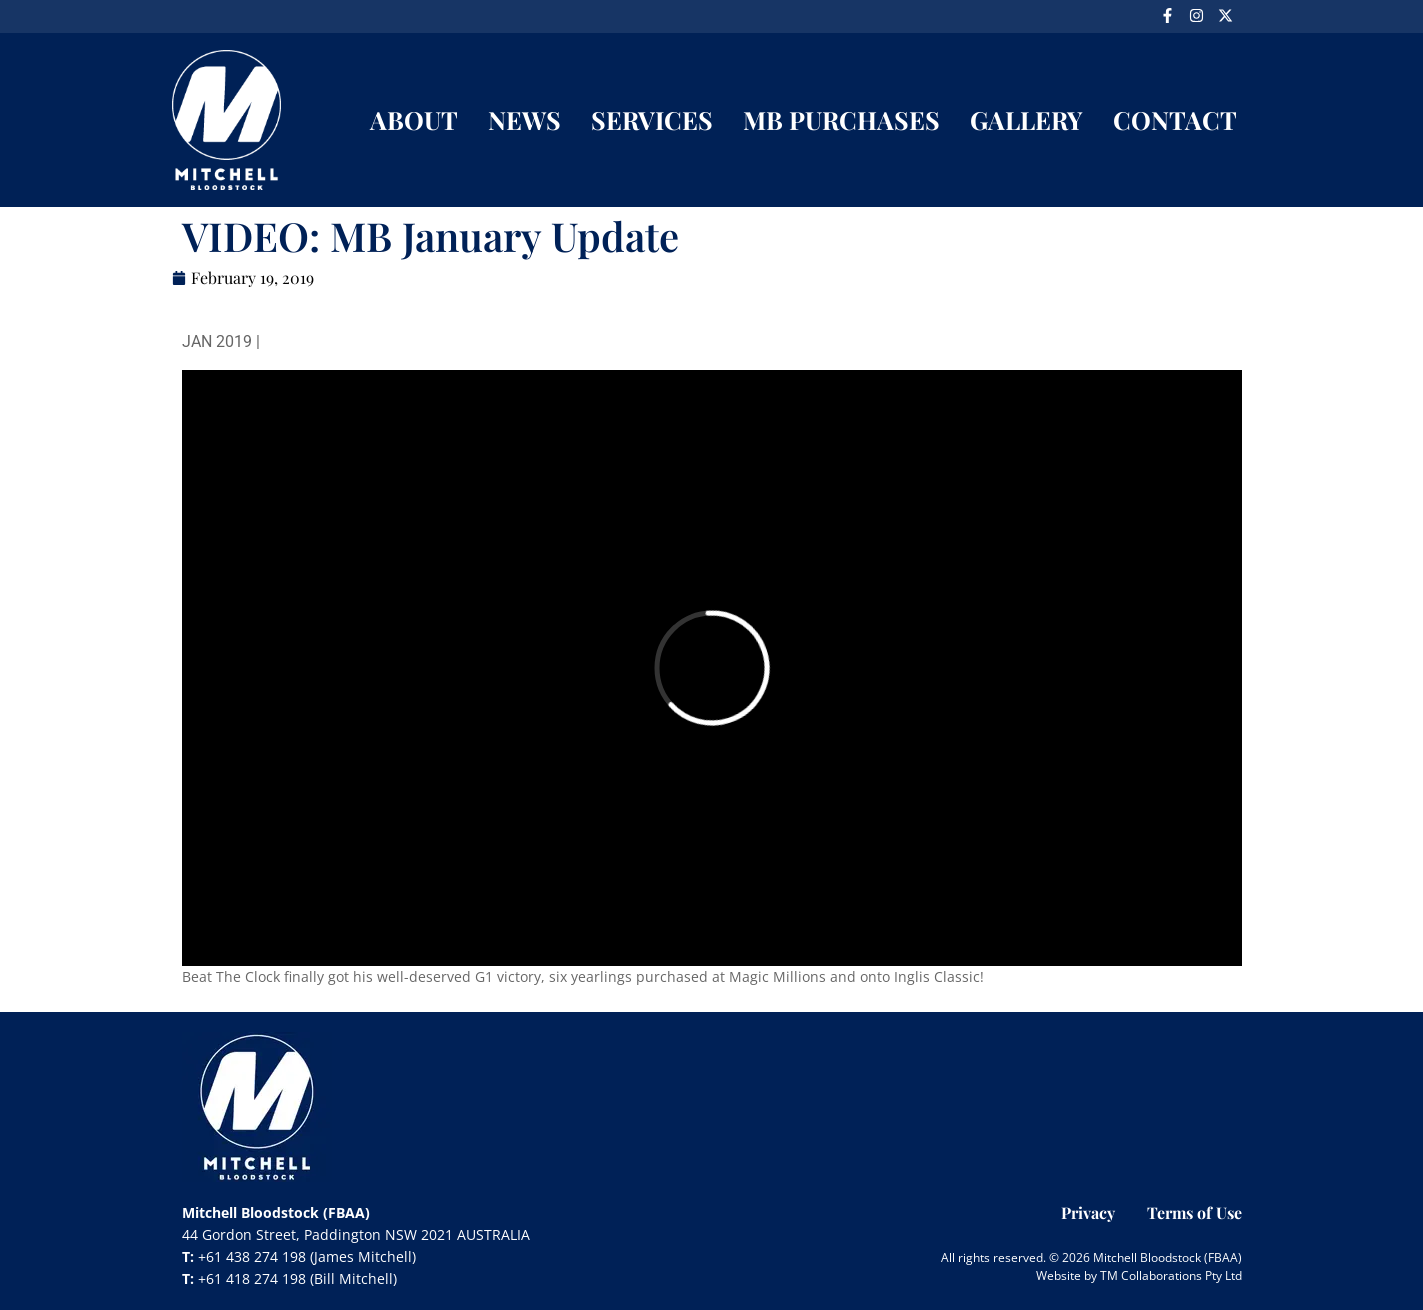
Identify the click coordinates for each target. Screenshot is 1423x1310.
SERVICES (652, 119)
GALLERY (1026, 119)
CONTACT (1175, 119)
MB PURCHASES (841, 119)
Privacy (1088, 1212)
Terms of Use (1194, 1212)
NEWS (524, 119)
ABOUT (414, 119)
